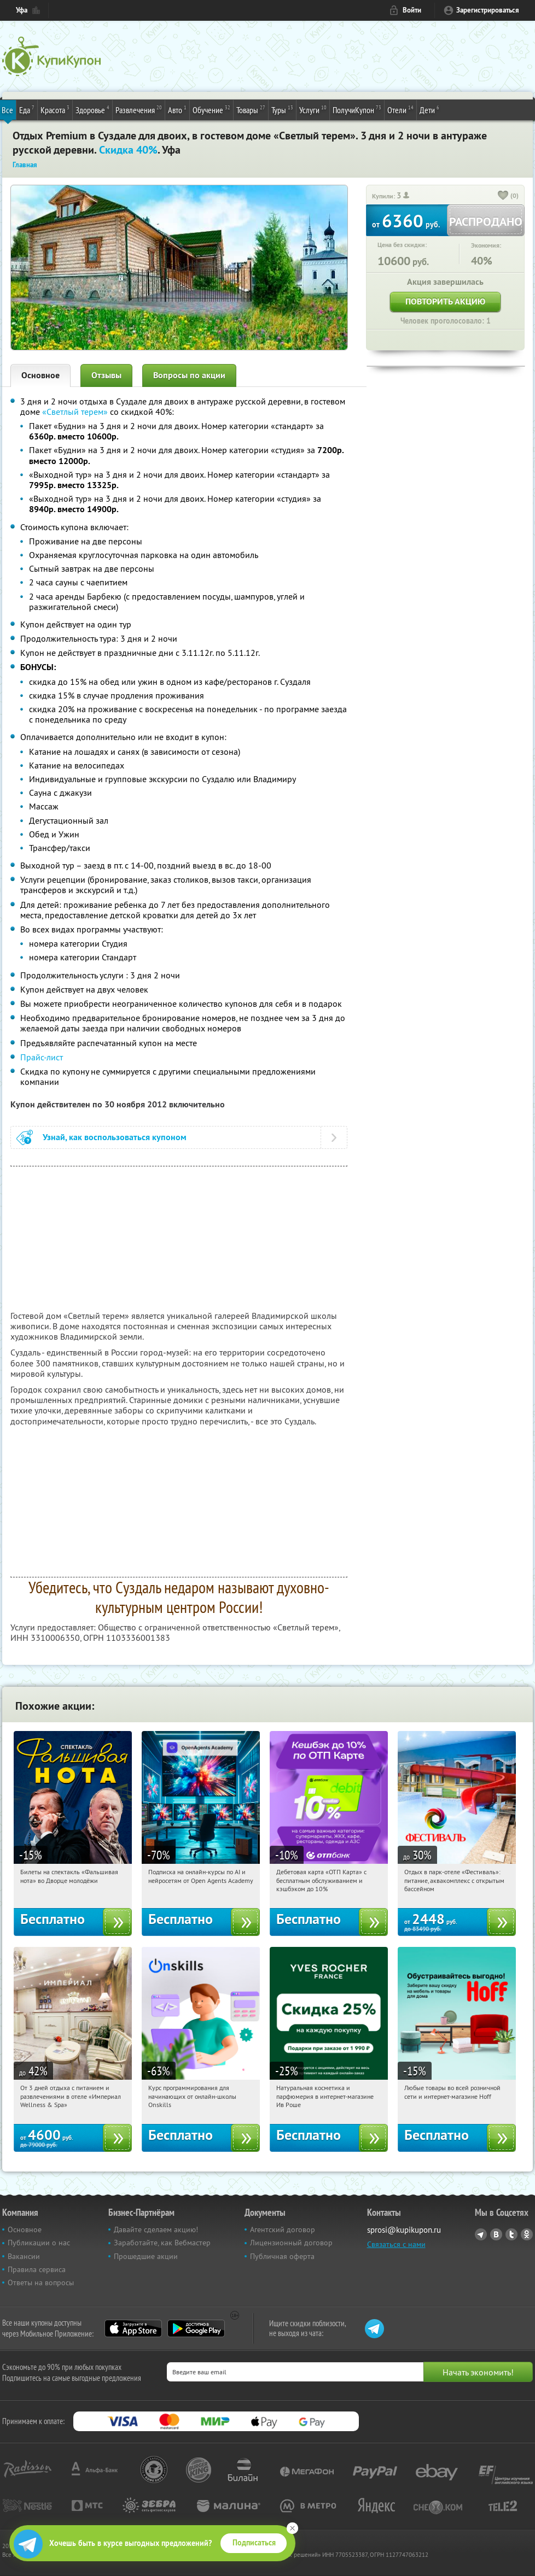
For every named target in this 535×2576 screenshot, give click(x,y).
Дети (429, 109)
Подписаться (254, 2543)
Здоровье (92, 109)
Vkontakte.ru (496, 2234)
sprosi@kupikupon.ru (404, 2230)
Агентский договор (282, 2229)
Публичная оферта (282, 2256)
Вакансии (24, 2256)
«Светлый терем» (75, 411)
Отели (400, 109)
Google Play (196, 2328)
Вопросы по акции (189, 375)
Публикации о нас (39, 2243)
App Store (133, 2328)
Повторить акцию (445, 301)
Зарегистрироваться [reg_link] (487, 10)
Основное (40, 375)
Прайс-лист (41, 1057)
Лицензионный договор (291, 2243)
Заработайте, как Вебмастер (162, 2243)
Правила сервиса (37, 2269)
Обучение (211, 109)
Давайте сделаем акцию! (156, 2229)
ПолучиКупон (357, 109)
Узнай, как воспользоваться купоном (115, 1137)
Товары (250, 109)
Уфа (21, 10)
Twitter (511, 2234)
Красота (54, 109)
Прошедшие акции (146, 2256)
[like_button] (503, 196)
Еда (26, 109)
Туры (282, 109)
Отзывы (106, 375)
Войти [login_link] (412, 10)
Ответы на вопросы (41, 2282)
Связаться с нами (396, 2244)
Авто (177, 109)
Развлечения (138, 109)
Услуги (313, 109)
